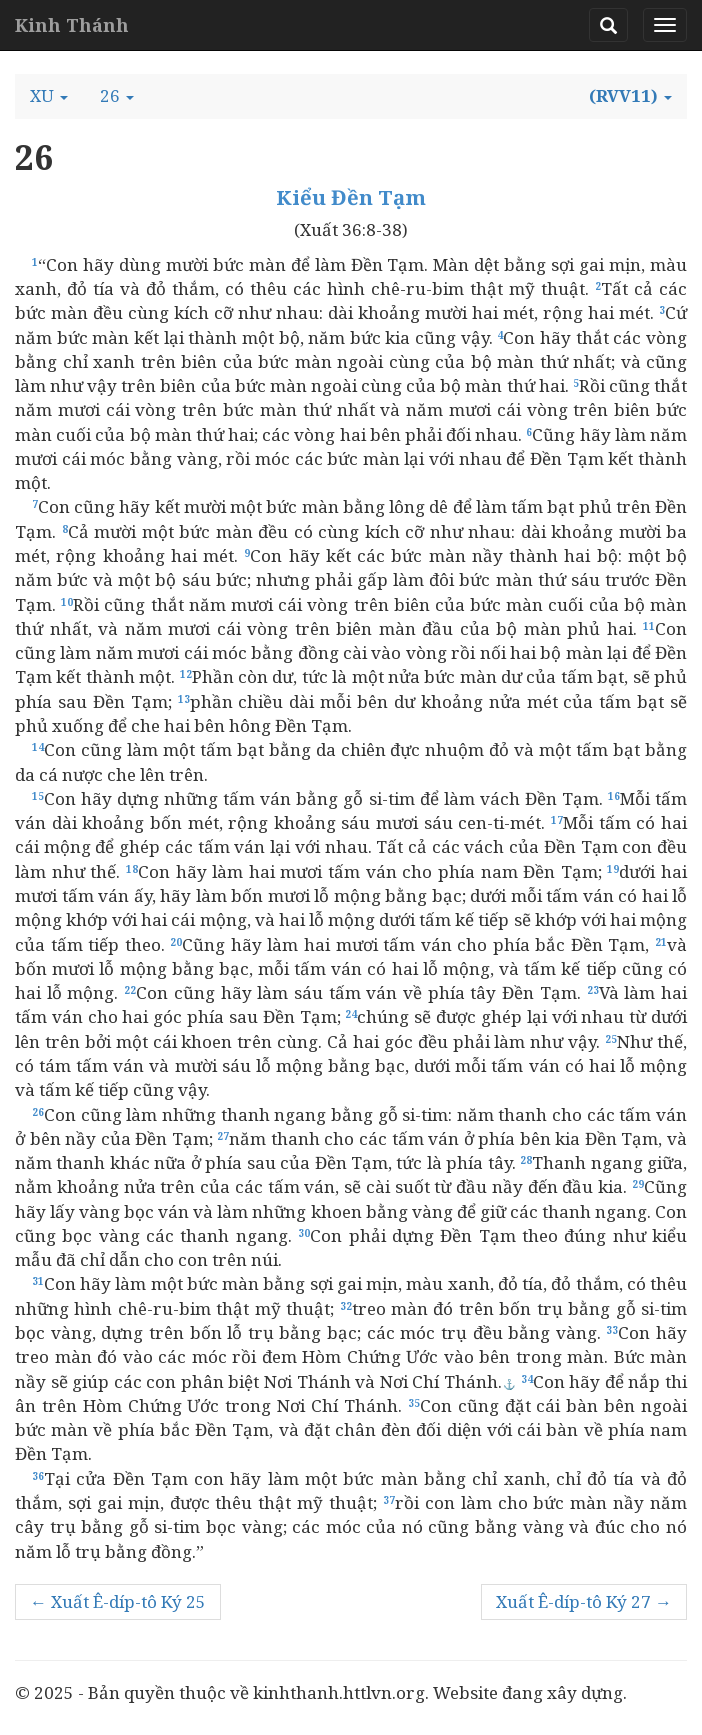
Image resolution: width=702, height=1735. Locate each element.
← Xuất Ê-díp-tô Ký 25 (118, 1601)
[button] (49, 96)
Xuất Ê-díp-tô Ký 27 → (584, 1601)
